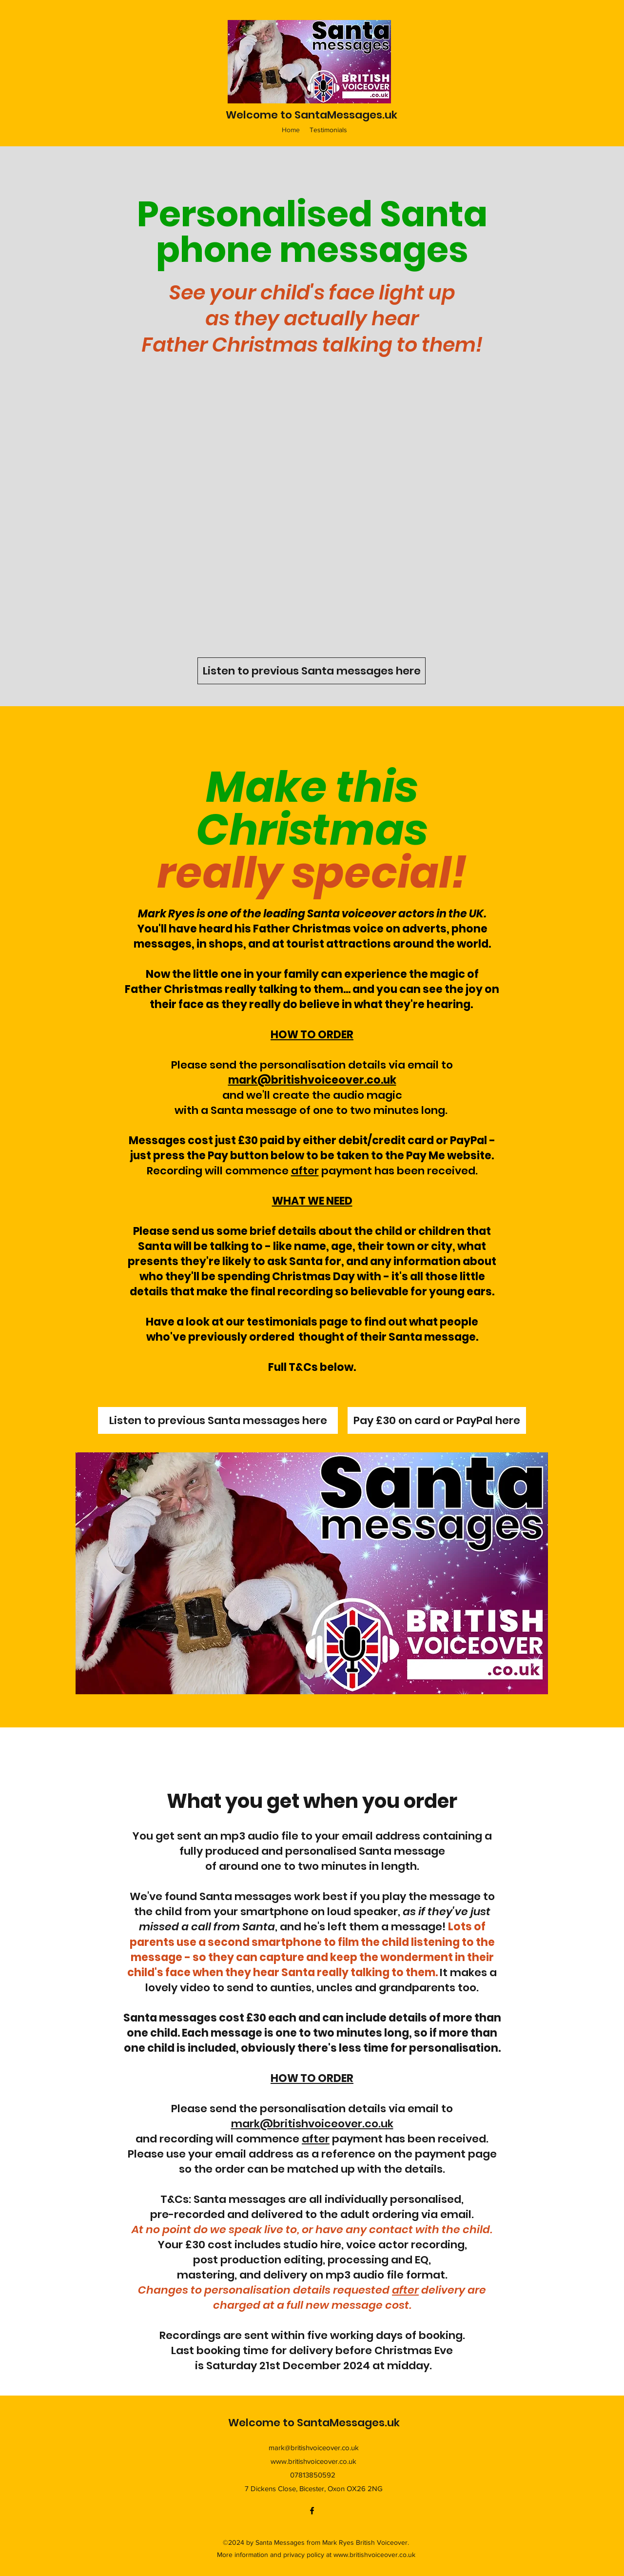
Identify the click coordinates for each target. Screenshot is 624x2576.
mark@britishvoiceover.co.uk (312, 1080)
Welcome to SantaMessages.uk (311, 114)
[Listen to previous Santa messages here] (311, 670)
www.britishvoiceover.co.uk (313, 2461)
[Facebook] (312, 2511)
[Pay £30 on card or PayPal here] (437, 1420)
